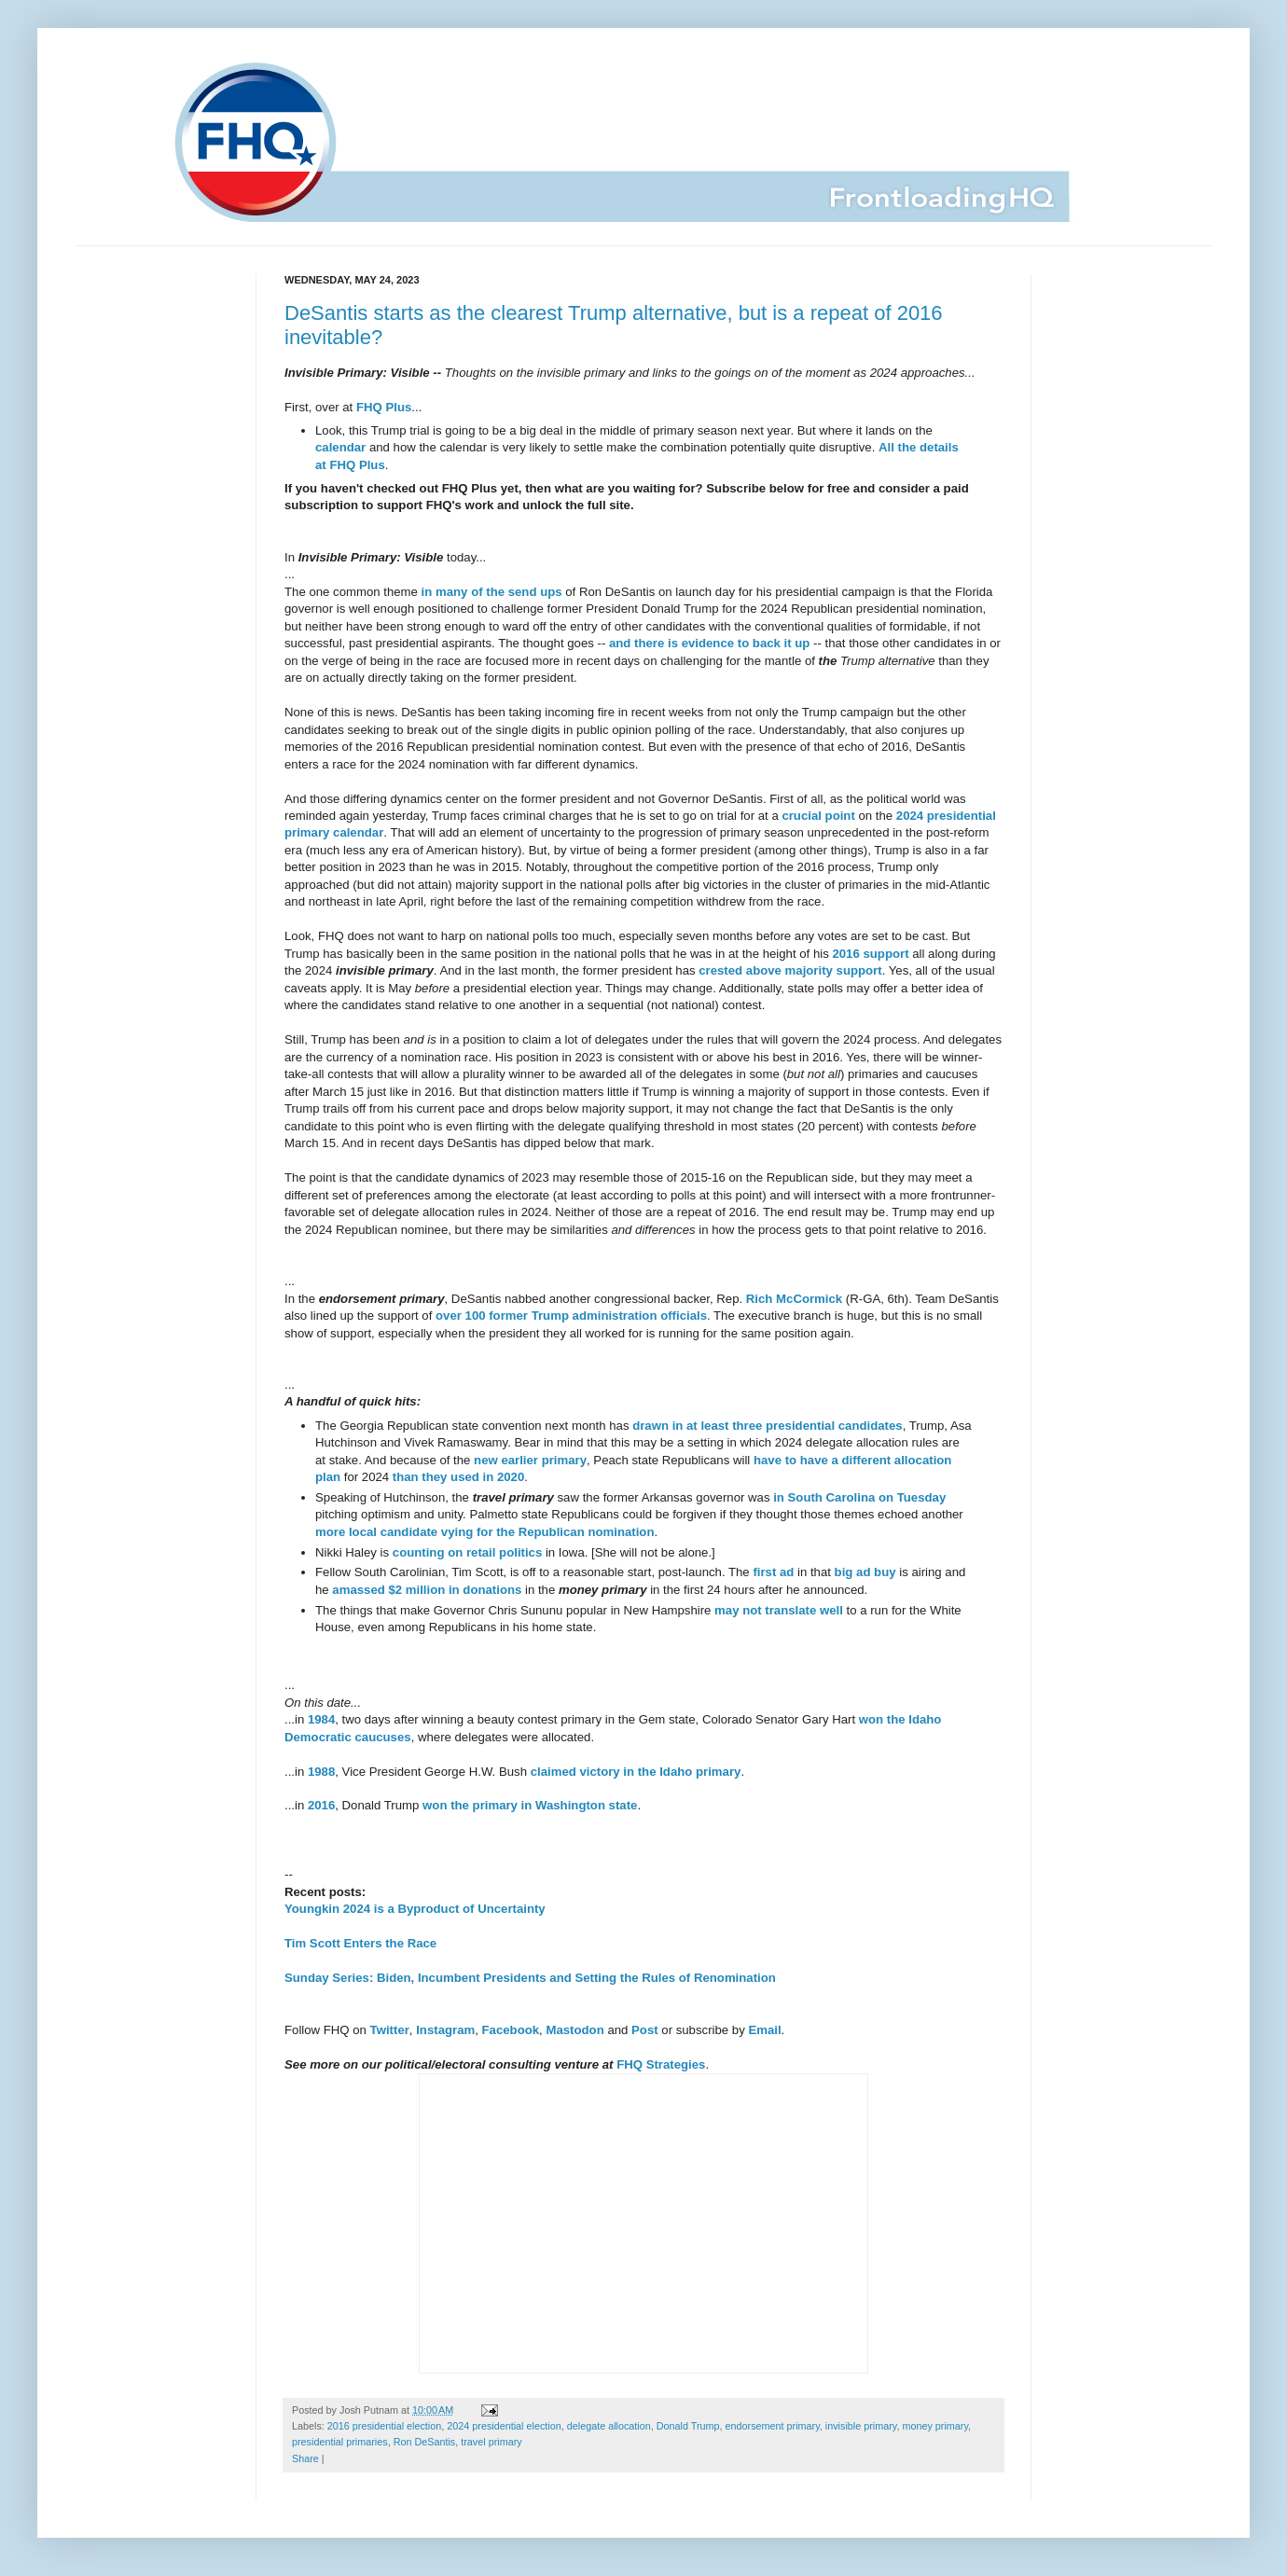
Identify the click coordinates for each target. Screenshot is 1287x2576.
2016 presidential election (384, 2425)
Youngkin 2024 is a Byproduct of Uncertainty (415, 1909)
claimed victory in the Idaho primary (636, 1772)
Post (644, 2030)
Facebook (511, 2030)
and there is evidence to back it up (709, 643)
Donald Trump (688, 2425)
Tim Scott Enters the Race (360, 1943)
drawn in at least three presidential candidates (767, 1426)
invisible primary (861, 2425)
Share (305, 2458)
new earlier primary (530, 1460)
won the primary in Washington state (529, 1805)
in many (445, 592)
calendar (340, 447)
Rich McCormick (794, 1299)
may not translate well (778, 1610)
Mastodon (574, 2030)
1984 (321, 1719)
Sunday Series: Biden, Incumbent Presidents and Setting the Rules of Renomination (530, 1978)
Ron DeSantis (425, 2441)
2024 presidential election (503, 2425)
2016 (321, 1805)
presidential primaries (340, 2441)
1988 (321, 1772)
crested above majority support (790, 970)
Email (764, 2030)
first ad (773, 1572)
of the (488, 592)
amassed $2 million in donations (426, 1590)
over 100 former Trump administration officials (571, 1316)
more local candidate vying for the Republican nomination (484, 1532)
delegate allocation (609, 2425)
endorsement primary (773, 2425)
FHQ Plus (383, 407)
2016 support (870, 954)
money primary (935, 2425)
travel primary (491, 2441)
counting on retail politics (467, 1552)
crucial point (818, 816)
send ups (535, 592)
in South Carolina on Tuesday (859, 1497)
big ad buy (865, 1572)
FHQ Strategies (660, 2064)
